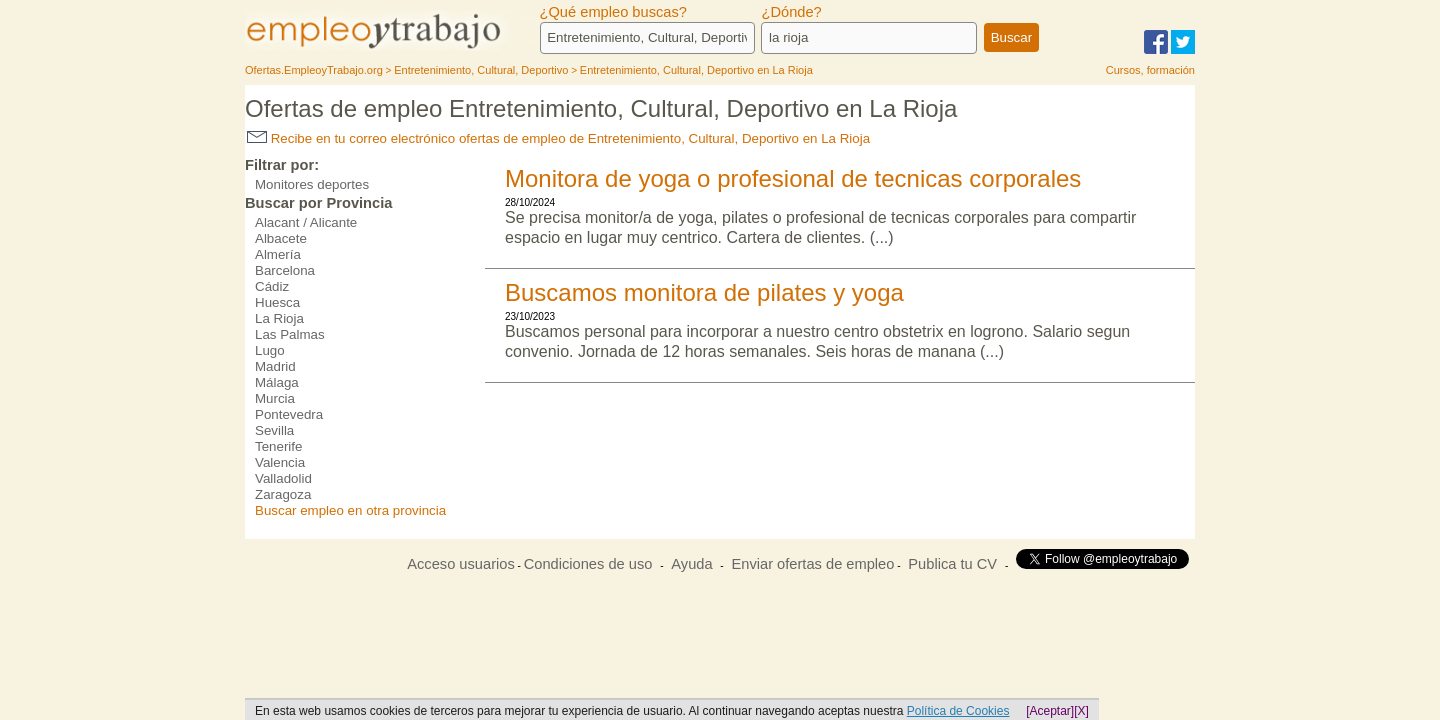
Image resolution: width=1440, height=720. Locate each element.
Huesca (277, 302)
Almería (278, 254)
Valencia (280, 462)
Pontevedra (289, 414)
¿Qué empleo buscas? (613, 12)
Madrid (275, 366)
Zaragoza (283, 494)
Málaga (277, 382)
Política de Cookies (958, 711)
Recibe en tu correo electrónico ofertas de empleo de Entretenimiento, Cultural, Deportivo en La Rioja (558, 138)
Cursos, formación (1150, 70)
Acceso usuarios (461, 564)
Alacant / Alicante (306, 222)
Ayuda (691, 564)
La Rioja (279, 318)
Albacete (281, 238)
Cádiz (272, 286)
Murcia (275, 398)
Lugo (270, 350)
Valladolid (283, 478)
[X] (1081, 711)
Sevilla (274, 430)
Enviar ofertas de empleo (812, 564)
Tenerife (278, 446)
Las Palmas (290, 334)
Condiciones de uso (588, 564)
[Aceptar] (1050, 711)
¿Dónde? (791, 12)
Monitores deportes (312, 184)
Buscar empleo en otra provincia (350, 510)
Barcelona (285, 270)
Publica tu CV (952, 564)
